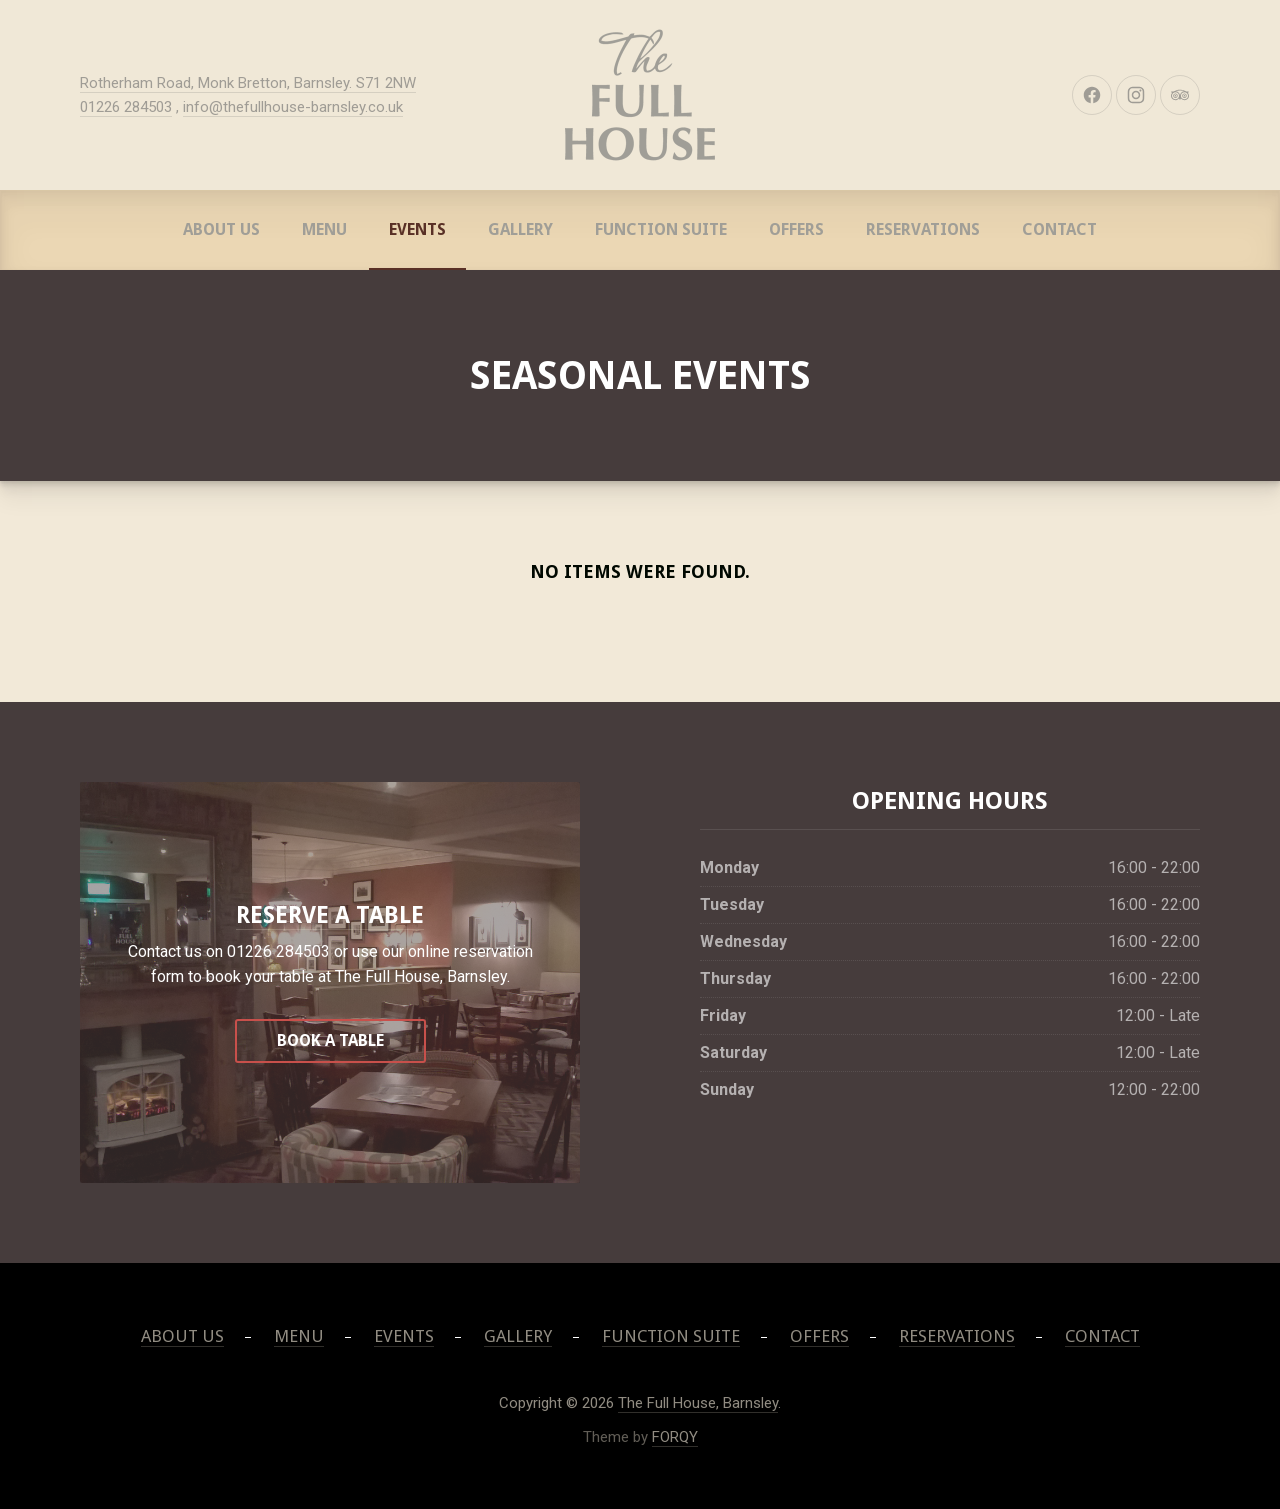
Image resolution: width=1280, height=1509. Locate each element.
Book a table (330, 1040)
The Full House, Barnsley (698, 1403)
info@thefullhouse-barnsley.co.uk (293, 107)
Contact (1059, 229)
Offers (796, 229)
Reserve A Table (330, 915)
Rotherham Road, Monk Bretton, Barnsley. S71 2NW (248, 83)
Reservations (923, 229)
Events (417, 229)
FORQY (675, 1437)
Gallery (520, 229)
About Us (221, 229)
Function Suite (661, 229)
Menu (324, 229)
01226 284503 (126, 107)
